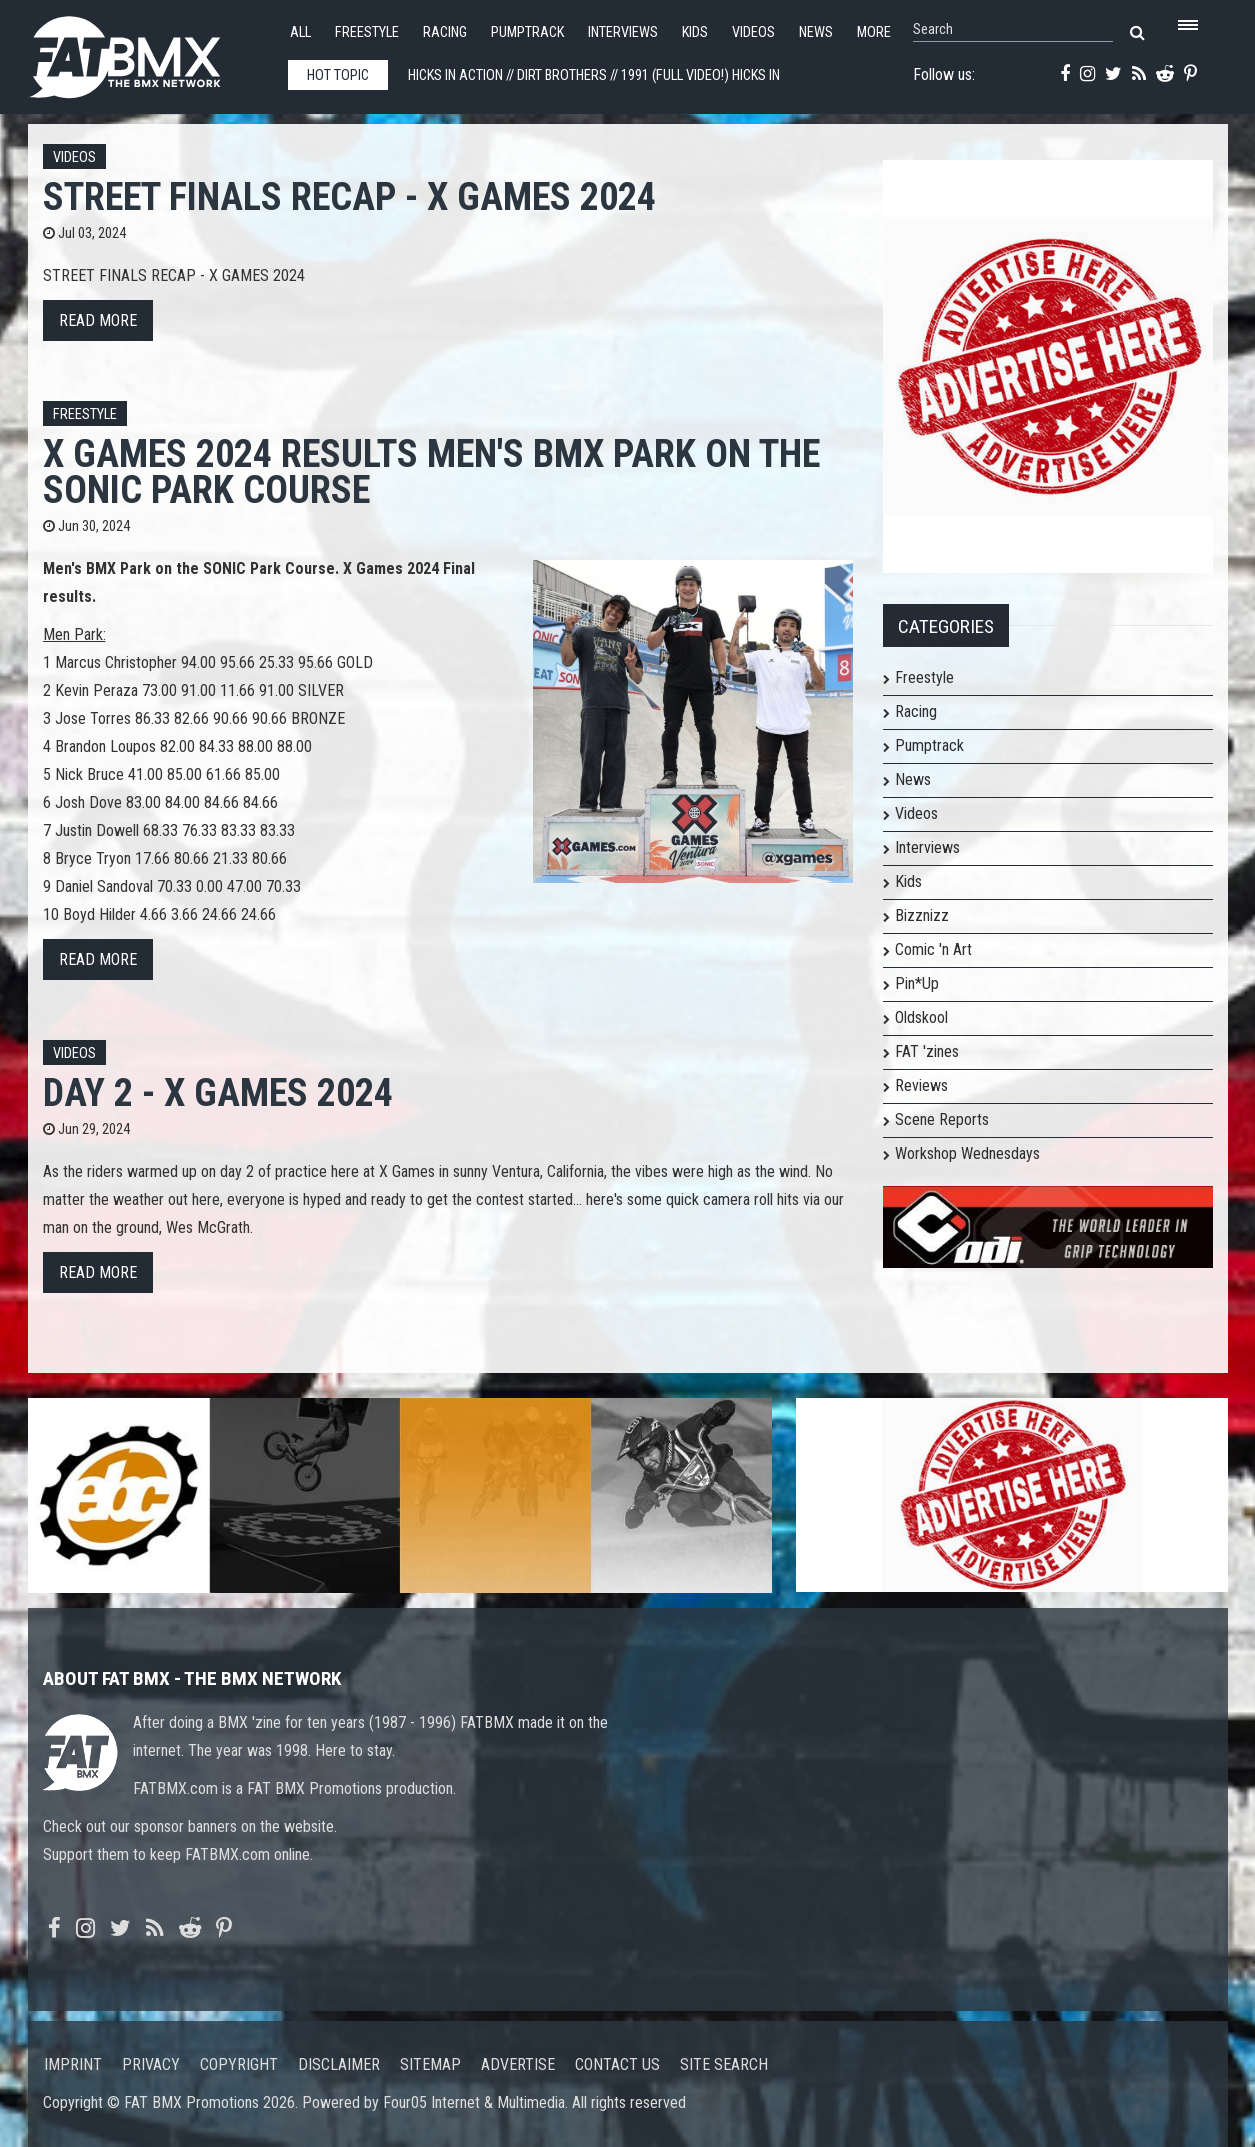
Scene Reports (942, 1119)
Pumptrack (527, 32)
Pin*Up (917, 983)
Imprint (73, 2064)
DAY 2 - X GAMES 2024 (218, 1092)
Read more (98, 320)
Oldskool (921, 1017)
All (300, 32)
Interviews (623, 32)
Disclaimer (339, 2064)
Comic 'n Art (933, 949)
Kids (695, 32)
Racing (445, 32)
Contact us (617, 2064)
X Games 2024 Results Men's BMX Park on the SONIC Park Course (431, 471)
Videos (753, 32)
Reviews (921, 1085)
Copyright (239, 2064)
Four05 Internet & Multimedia (474, 2102)
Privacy (151, 2064)
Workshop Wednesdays (967, 1153)
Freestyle (367, 32)
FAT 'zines (927, 1051)
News (816, 32)
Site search (724, 2064)
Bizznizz (922, 915)
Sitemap (430, 2064)
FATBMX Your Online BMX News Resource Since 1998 (148, 51)
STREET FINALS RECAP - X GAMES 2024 (349, 196)
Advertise (518, 2064)
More (874, 32)
